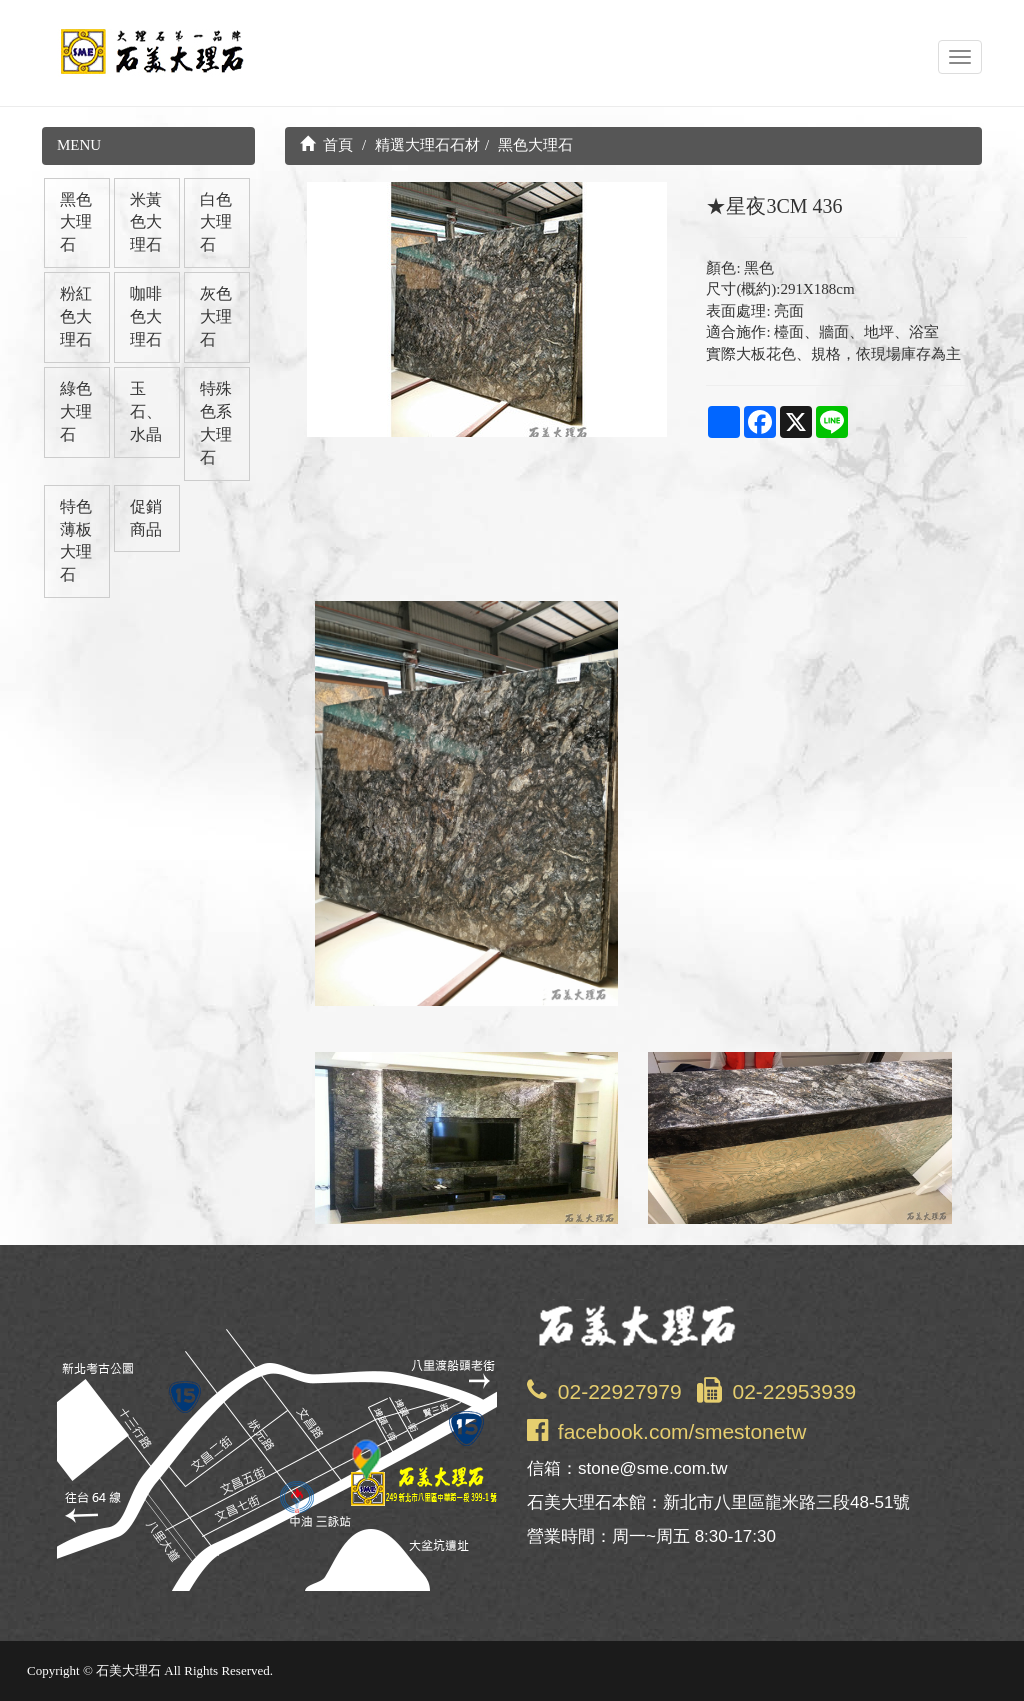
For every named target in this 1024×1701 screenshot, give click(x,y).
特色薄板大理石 (76, 541)
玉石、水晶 (146, 411)
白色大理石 (216, 222)
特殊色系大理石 (216, 423)
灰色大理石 (216, 316)
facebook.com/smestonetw (682, 1431)
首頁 (327, 145)
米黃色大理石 (146, 222)
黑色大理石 (76, 222)
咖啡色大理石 (146, 316)
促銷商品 (146, 518)
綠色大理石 (76, 411)
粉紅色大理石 (76, 316)
